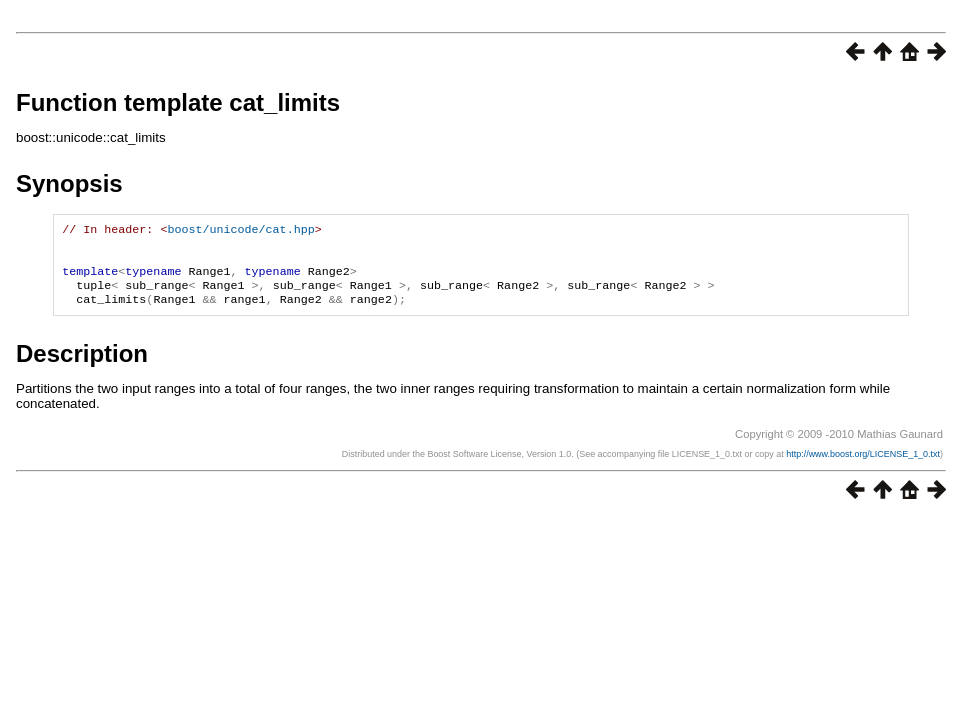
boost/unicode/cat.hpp (240, 231)
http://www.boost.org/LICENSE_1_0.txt (863, 466)
